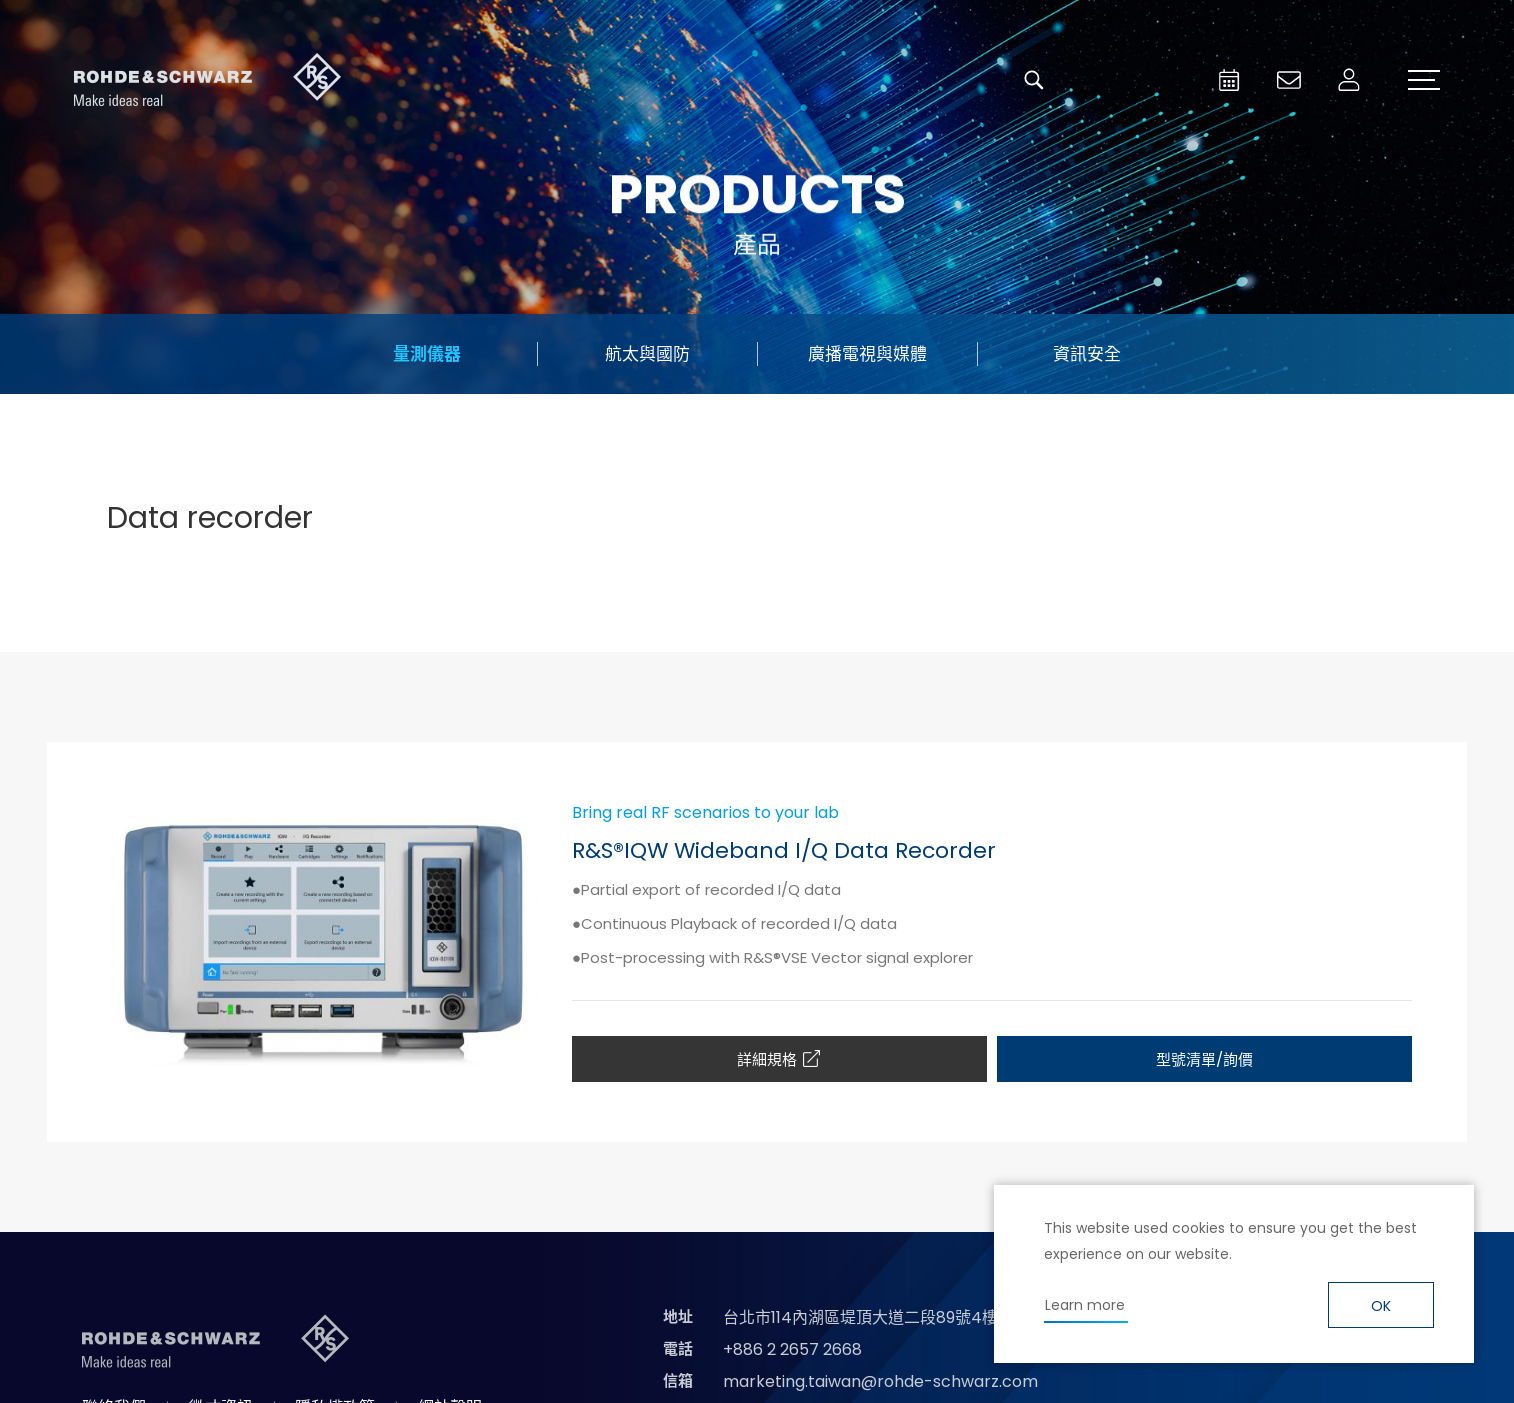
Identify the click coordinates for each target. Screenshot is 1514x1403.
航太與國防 (647, 354)
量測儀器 (427, 354)
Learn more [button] (1085, 1305)
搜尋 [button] (1034, 80)
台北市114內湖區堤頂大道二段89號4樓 (860, 1317)
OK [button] (1381, 1306)
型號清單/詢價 (1204, 1059)
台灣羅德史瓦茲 (208, 80)
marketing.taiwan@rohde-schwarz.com (880, 1381)
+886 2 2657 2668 (792, 1349)
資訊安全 (1087, 354)
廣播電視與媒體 (867, 354)
